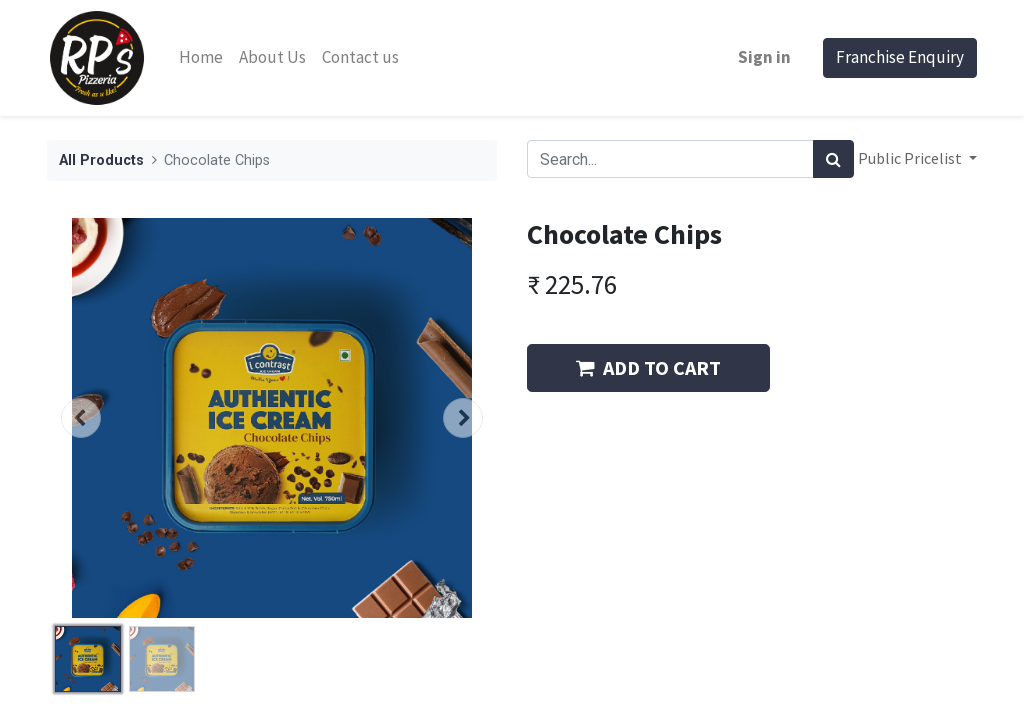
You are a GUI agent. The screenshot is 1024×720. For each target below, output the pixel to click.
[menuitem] (201, 58)
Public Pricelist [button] (911, 158)
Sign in (764, 57)
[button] (81, 418)
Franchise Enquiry (900, 57)
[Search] (833, 159)
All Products (101, 160)
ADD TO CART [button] (648, 367)
